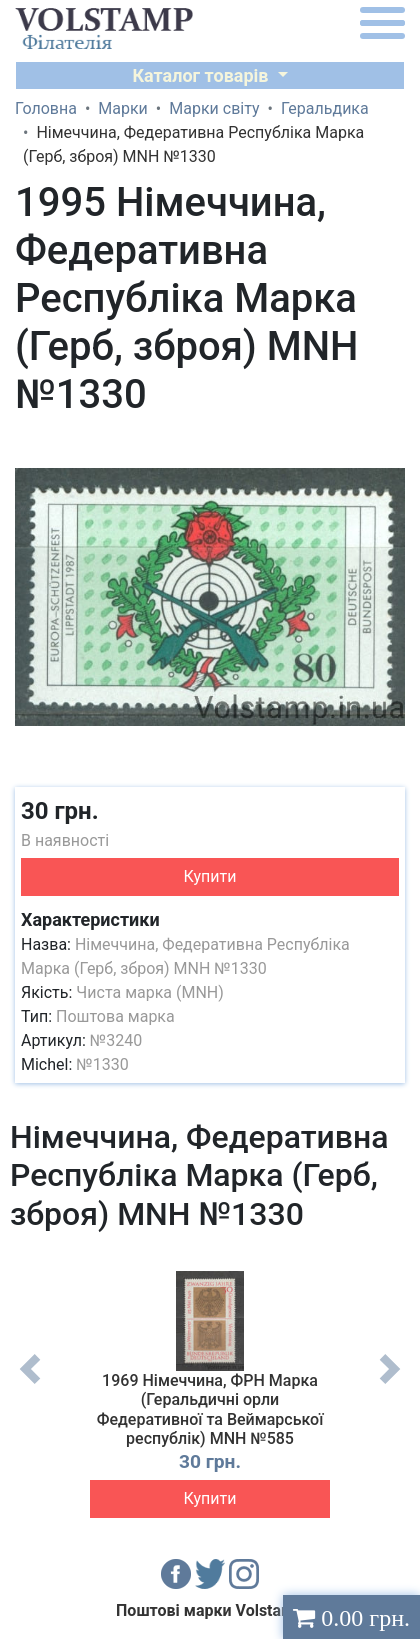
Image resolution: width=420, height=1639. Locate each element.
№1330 (102, 1064)
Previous (30, 1384)
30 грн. (60, 811)
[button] (387, 445)
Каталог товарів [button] (202, 75)
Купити (210, 876)
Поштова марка (115, 1016)
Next (390, 1384)
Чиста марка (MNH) (150, 992)
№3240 (116, 1040)
